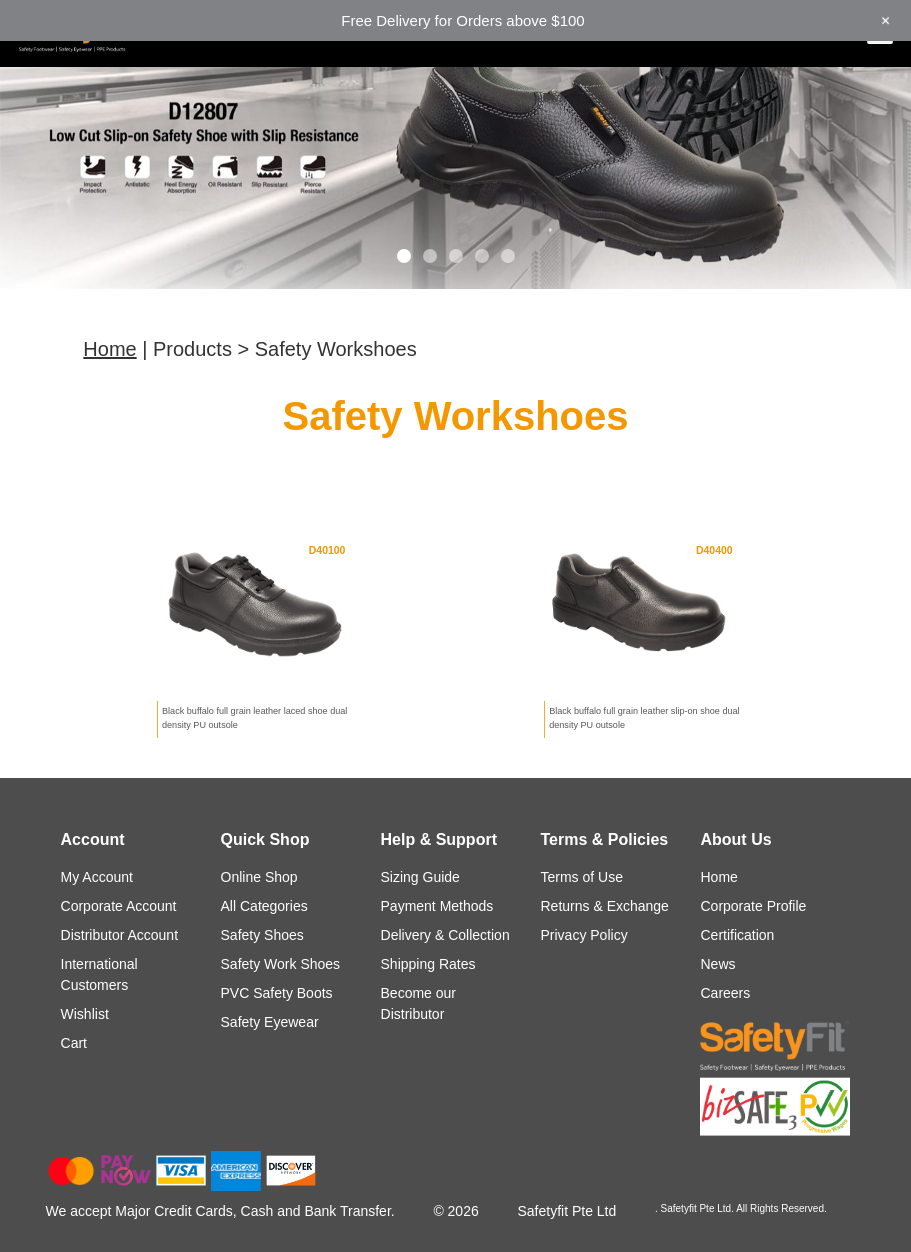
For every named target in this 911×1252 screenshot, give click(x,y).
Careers (725, 993)
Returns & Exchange (605, 906)
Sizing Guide (420, 877)
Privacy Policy (584, 935)
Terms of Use (582, 877)
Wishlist (85, 1014)
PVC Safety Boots (277, 993)
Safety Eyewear (270, 1022)
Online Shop (259, 877)
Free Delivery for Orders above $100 (462, 20)
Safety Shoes (262, 935)
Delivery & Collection (445, 935)
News (717, 964)
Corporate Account (119, 906)
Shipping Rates (428, 964)
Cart (74, 1043)
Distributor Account (120, 935)
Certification (737, 935)
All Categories (264, 906)
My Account (97, 877)
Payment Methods (437, 906)
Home (109, 349)
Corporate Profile (753, 906)
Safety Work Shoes (281, 964)
